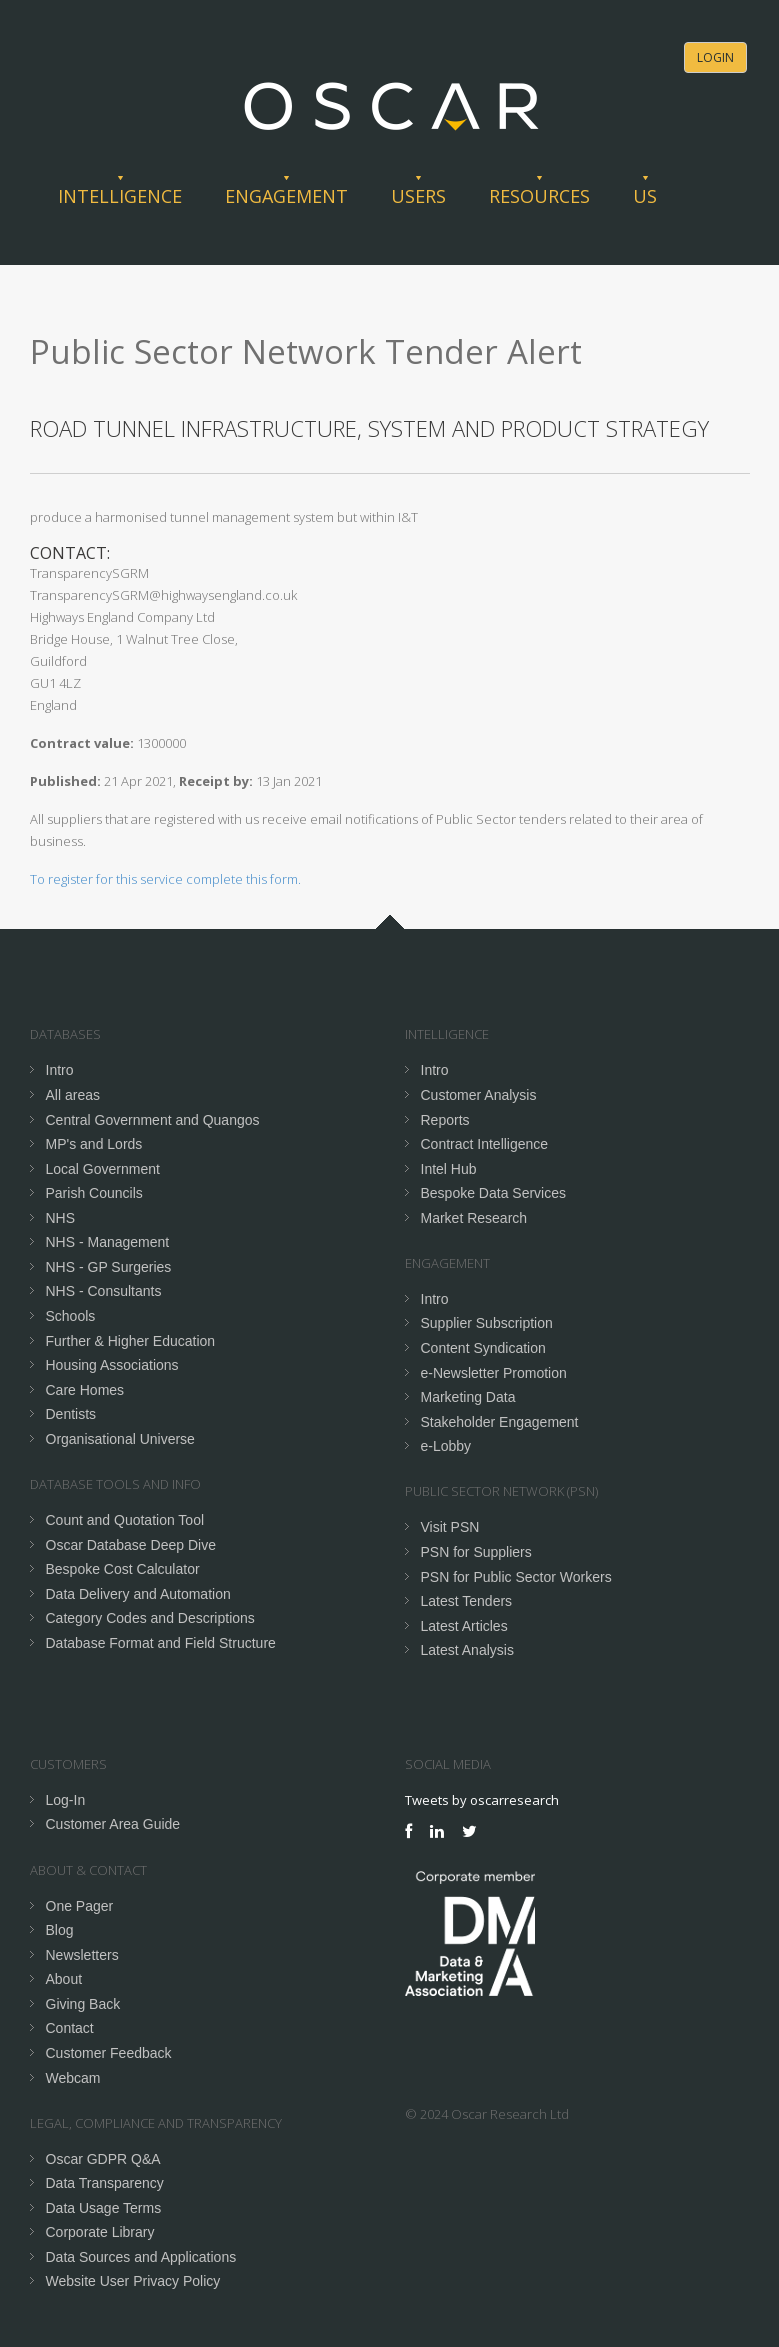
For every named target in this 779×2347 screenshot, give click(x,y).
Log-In (66, 1800)
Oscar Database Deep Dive (131, 1545)
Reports (445, 1120)
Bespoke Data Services (494, 1193)
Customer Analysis (479, 1095)
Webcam (73, 2078)
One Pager (80, 1906)
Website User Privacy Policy (133, 2281)
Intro (60, 1070)
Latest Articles (464, 1626)
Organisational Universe (120, 1439)
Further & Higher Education (131, 1341)
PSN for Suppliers (476, 1552)
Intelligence (120, 196)
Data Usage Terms (104, 2208)
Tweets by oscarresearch (482, 1800)
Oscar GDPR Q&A (103, 2159)
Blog (60, 1930)
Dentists (71, 1414)
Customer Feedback (109, 2053)
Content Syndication (483, 1348)
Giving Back (83, 2004)
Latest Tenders (467, 1601)
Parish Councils (94, 1193)
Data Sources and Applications (141, 2257)
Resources (539, 196)
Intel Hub (449, 1169)
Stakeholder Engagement (500, 1422)
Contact (70, 2028)
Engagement (286, 196)
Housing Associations (112, 1365)
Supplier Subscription (487, 1323)
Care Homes (85, 1390)
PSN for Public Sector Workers (516, 1577)
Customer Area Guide (113, 1824)
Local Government (103, 1169)
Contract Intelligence (485, 1144)
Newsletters (82, 1955)
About (64, 1979)
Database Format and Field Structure (161, 1643)
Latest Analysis (467, 1650)
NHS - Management (108, 1242)
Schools (71, 1316)
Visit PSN (450, 1527)
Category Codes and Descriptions (150, 1618)
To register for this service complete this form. (165, 879)
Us (645, 196)
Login (715, 57)
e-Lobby (446, 1446)
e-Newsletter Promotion (494, 1373)
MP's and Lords (94, 1144)
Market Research (474, 1218)
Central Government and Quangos (153, 1120)
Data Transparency (105, 2183)
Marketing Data (468, 1397)
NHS (61, 1218)
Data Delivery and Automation (138, 1594)
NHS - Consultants (104, 1291)
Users (418, 196)
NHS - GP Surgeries (109, 1267)
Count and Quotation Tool (125, 1520)
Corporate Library (100, 2232)
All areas (73, 1095)
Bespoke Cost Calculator (123, 1569)
